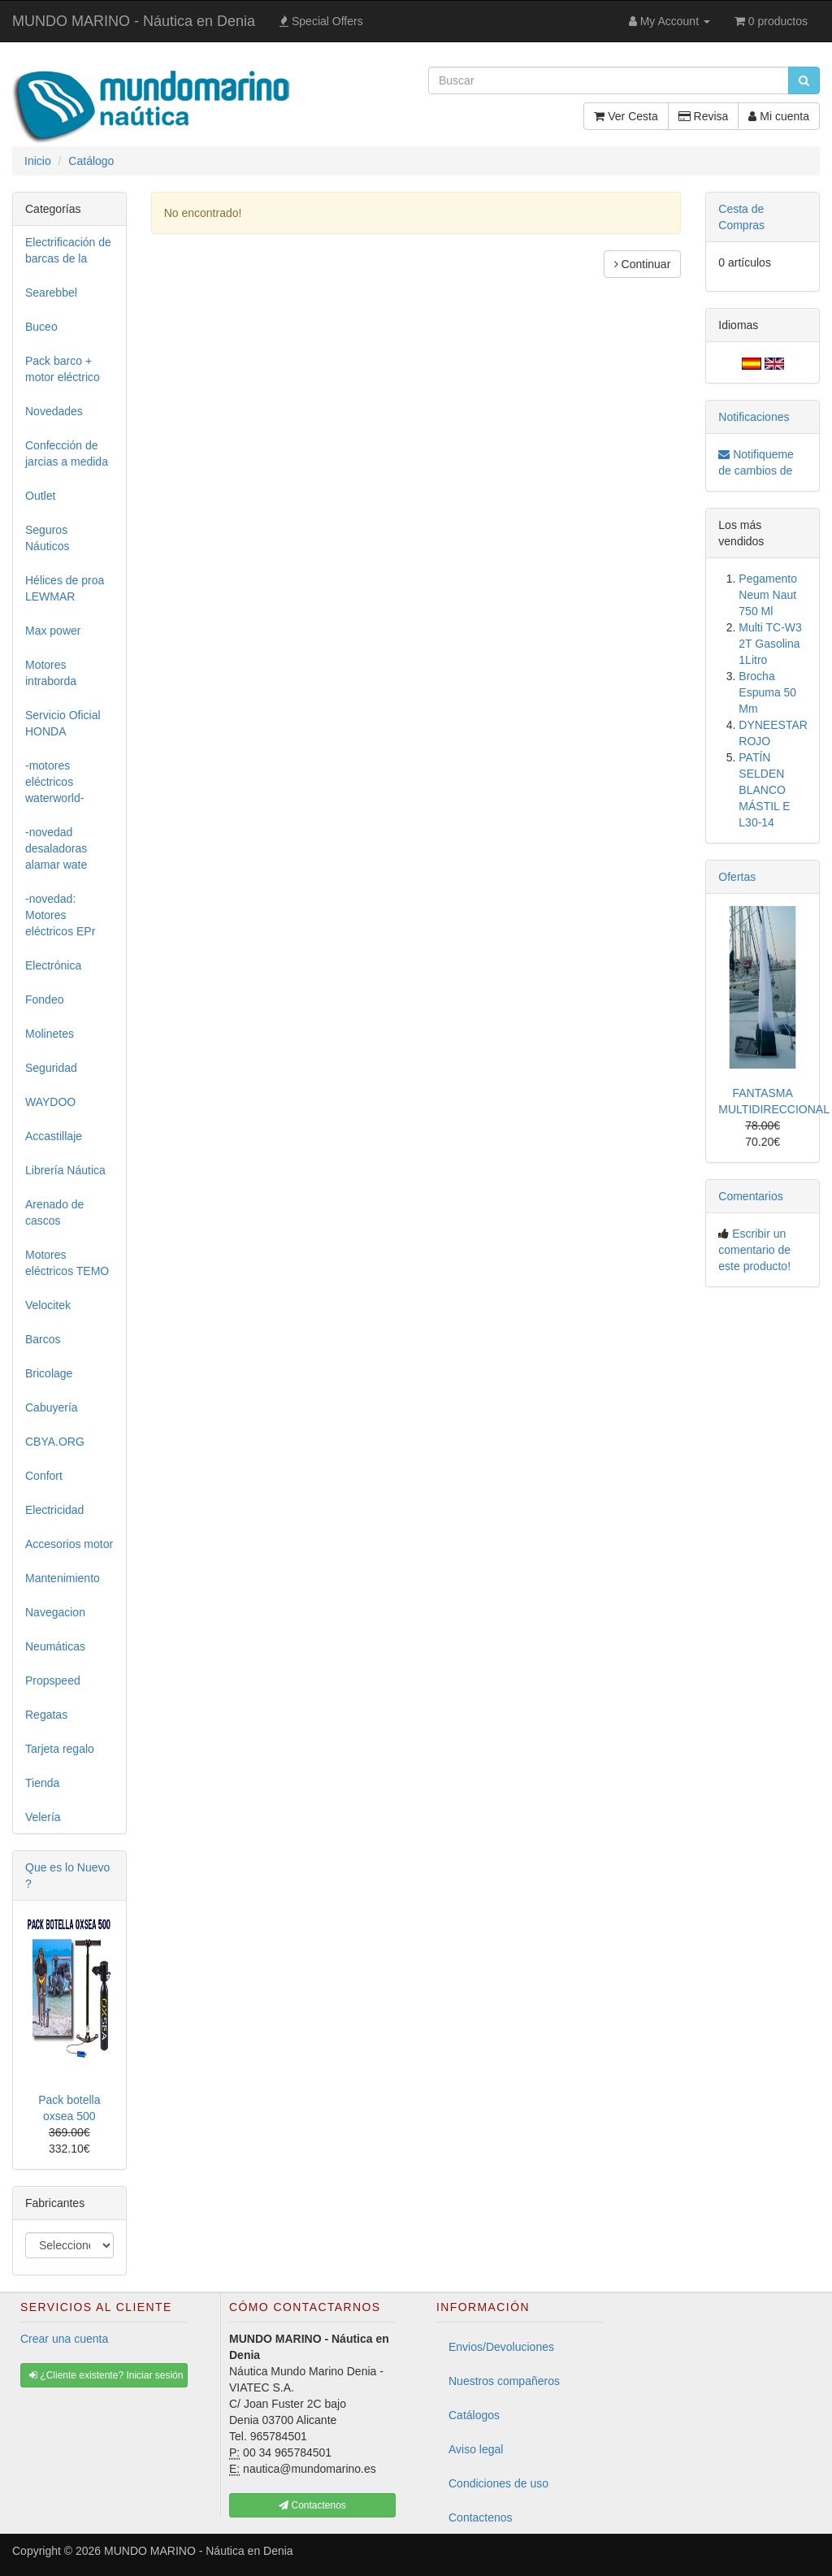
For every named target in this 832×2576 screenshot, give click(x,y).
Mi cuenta (778, 116)
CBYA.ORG (54, 1441)
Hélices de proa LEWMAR (64, 588)
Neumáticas (55, 1646)
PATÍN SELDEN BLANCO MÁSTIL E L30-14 (764, 790)
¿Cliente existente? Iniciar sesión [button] (106, 2375)
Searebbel (51, 292)
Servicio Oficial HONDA (63, 723)
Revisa (703, 116)
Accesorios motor (69, 1543)
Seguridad (51, 1067)
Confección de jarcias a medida (66, 453)
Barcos (43, 1339)
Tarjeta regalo (59, 1748)
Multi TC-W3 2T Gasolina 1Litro (770, 643)
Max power (52, 630)
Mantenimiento (62, 1578)
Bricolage (48, 1373)
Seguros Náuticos (47, 538)
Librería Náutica (65, 1170)
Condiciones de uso (498, 2483)
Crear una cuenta (64, 2338)
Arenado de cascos (54, 1212)
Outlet (40, 495)
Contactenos (480, 2517)
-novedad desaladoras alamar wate (56, 848)
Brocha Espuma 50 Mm (767, 692)
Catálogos (474, 2415)
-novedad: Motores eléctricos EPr (60, 915)
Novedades (54, 411)
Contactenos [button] (312, 2505)
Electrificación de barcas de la (68, 250)
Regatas (46, 1714)
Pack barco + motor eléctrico (62, 369)
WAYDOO (50, 1101)
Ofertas (737, 876)
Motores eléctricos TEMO (67, 1262)
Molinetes (49, 1033)
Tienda (42, 1782)
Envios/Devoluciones (501, 2346)
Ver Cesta (625, 116)
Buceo (41, 326)
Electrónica (53, 965)
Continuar (642, 264)
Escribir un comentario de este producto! (754, 1250)
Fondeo (44, 999)
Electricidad (54, 1509)
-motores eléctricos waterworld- (54, 781)
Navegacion (55, 1612)
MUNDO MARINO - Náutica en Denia (133, 21)
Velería (43, 1817)
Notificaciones (753, 416)
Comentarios (750, 1196)
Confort (44, 1475)
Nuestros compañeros (504, 2380)
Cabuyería (51, 1407)
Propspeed (52, 1680)
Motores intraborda (50, 672)
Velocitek (48, 1305)
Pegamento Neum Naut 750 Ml (768, 595)
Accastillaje (53, 1136)
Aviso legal (475, 2449)
